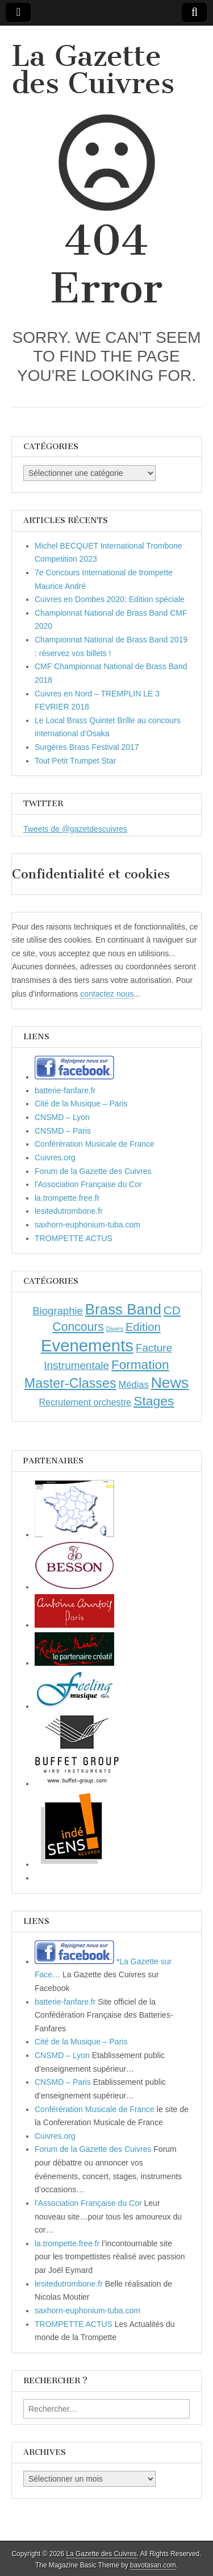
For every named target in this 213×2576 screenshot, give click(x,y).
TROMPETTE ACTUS (73, 1238)
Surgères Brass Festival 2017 (87, 747)
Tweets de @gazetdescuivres (75, 828)
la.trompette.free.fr (67, 1197)
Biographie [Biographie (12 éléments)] (57, 1311)
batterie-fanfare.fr (65, 1090)
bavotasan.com (153, 2565)
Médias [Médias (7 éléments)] (134, 1384)
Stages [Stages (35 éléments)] (153, 1400)
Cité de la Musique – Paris (81, 1103)
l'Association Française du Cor (88, 1184)
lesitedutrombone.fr (69, 1211)
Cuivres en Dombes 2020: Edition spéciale (110, 599)
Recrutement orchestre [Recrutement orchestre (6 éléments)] (85, 1402)
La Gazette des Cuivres (92, 70)
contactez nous (106, 993)
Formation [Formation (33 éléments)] (140, 1365)
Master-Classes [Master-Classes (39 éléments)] (70, 1383)
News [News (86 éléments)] (170, 1382)
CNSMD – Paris (63, 1130)
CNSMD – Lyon (62, 1117)
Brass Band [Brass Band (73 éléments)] (123, 1309)
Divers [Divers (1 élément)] (114, 1328)
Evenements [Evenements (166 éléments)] (87, 1345)
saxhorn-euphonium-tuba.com (87, 1224)
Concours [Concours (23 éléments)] (78, 1326)
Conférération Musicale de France (94, 1143)
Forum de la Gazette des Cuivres (93, 1171)
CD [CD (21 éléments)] (172, 1310)
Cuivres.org (55, 1157)
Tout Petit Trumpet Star (75, 760)
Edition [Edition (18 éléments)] (143, 1327)
